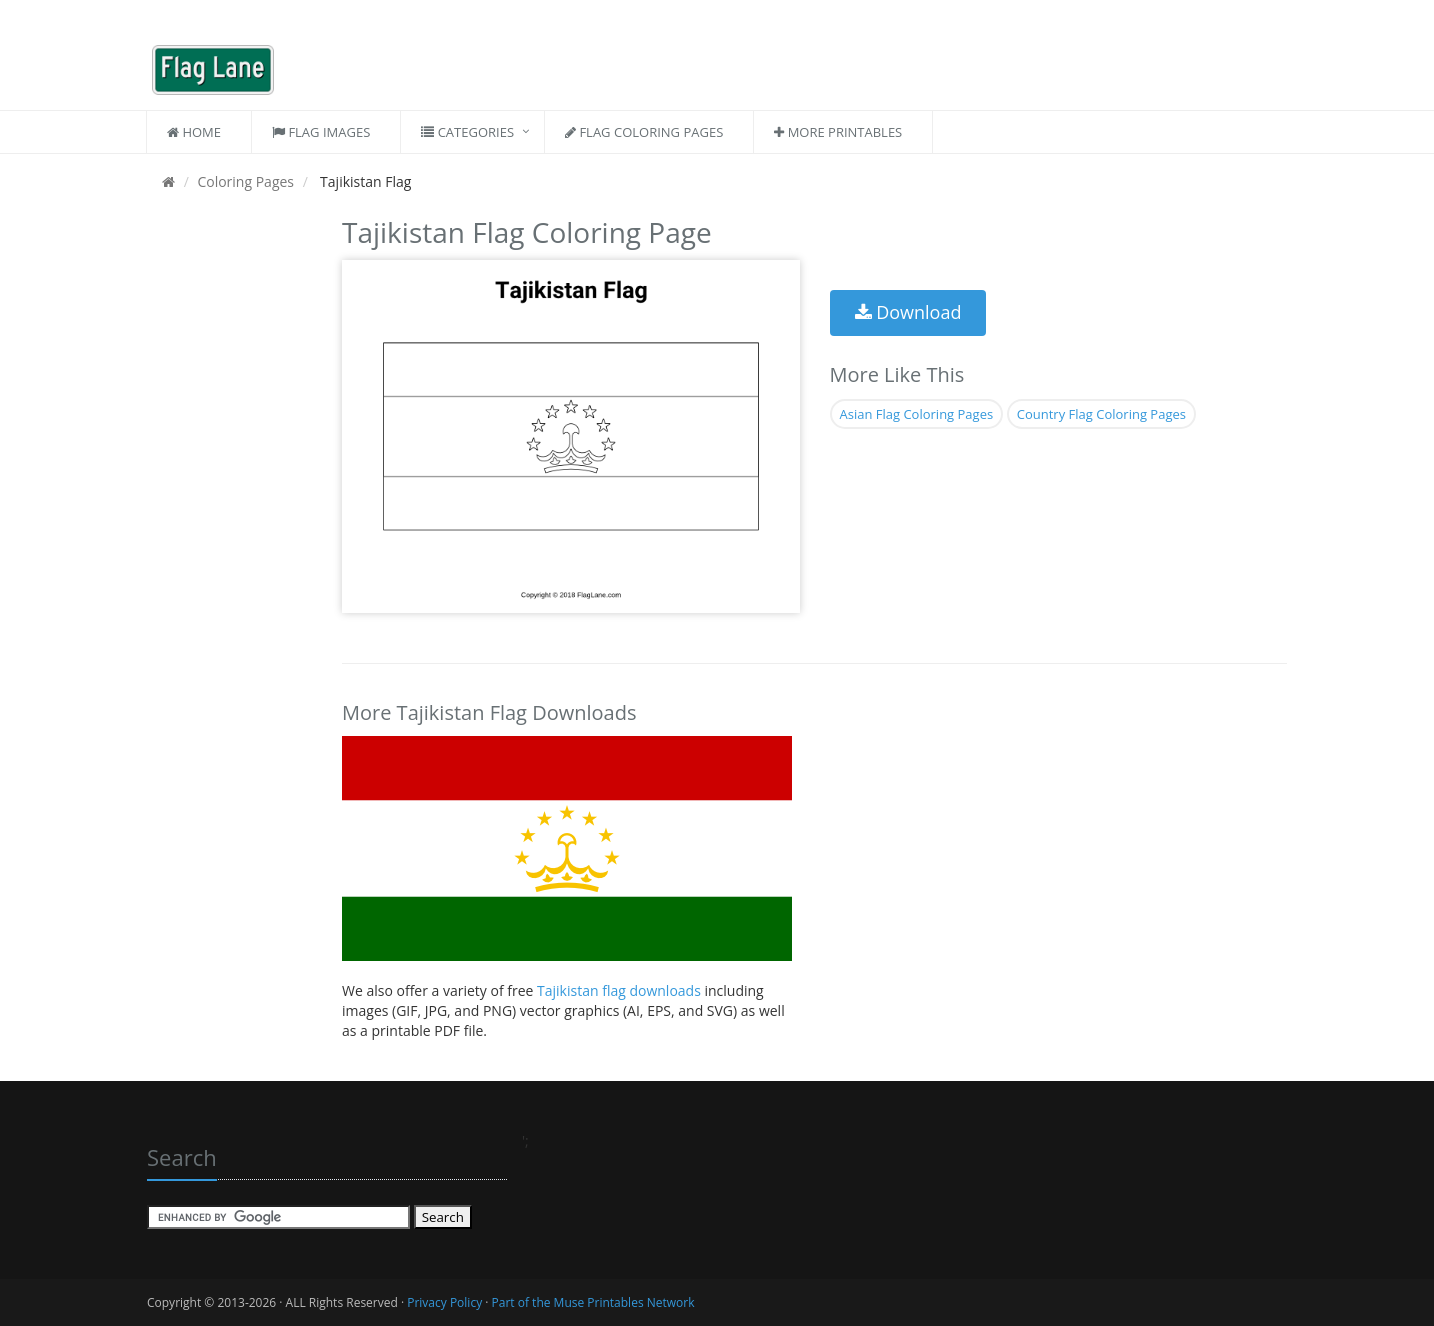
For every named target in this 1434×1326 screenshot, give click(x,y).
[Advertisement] (229, 510)
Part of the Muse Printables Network (593, 1302)
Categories (467, 132)
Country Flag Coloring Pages (1101, 414)
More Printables (838, 132)
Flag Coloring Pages (644, 132)
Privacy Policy (444, 1302)
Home (194, 132)
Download (908, 312)
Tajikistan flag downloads (620, 990)
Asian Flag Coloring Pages (917, 414)
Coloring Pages (245, 181)
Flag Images (321, 132)
